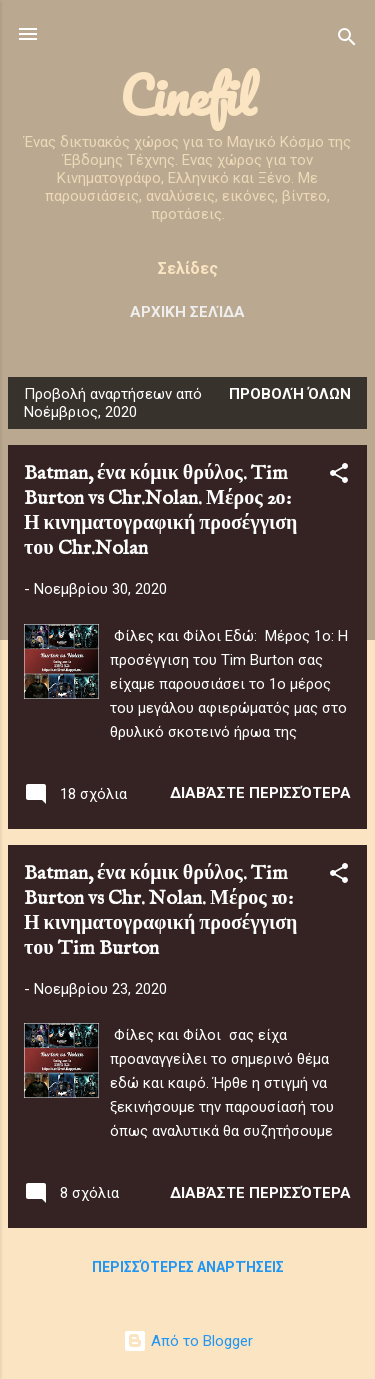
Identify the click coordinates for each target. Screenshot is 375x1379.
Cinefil (187, 95)
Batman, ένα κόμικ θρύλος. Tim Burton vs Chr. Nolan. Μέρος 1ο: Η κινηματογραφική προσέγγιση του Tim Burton (160, 911)
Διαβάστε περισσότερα (260, 793)
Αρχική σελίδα (187, 312)
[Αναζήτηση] (347, 40)
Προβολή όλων (290, 394)
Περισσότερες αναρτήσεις (188, 1267)
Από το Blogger (188, 1341)
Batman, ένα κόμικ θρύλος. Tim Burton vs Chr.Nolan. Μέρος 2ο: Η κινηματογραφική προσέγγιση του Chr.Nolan (160, 511)
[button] (339, 476)
